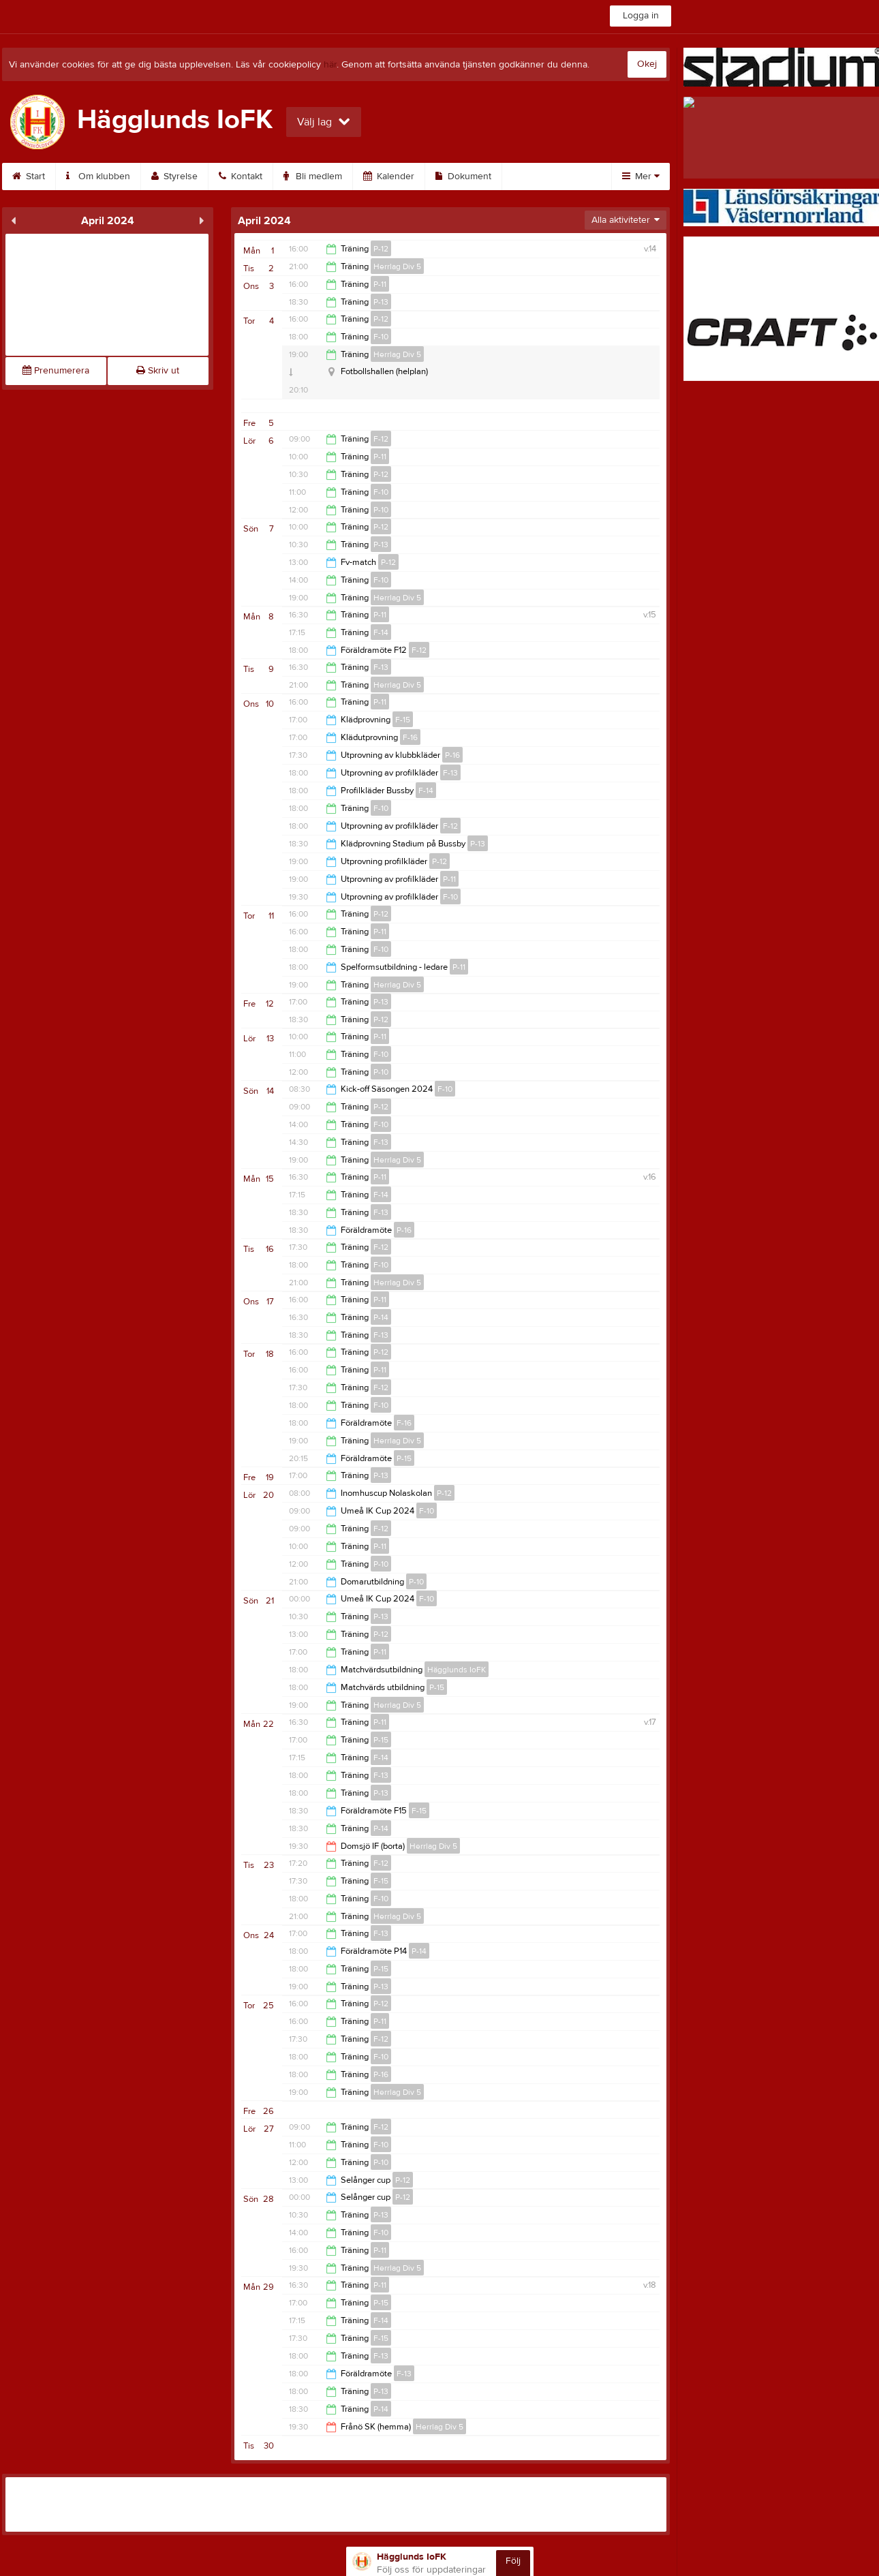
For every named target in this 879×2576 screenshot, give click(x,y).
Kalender (388, 176)
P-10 (380, 509)
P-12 (380, 248)
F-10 (380, 336)
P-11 (379, 284)
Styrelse (174, 176)
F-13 (380, 667)
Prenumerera (55, 371)
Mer (641, 176)
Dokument (463, 176)
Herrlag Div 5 (397, 266)
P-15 (404, 1458)
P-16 (452, 755)
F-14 (380, 632)
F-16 (410, 737)
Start (28, 176)
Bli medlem (312, 176)
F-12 (380, 438)
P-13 (380, 301)
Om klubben (98, 176)
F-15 (402, 719)
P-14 (380, 1317)
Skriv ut (157, 371)
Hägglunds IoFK (456, 1669)
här (330, 65)
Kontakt (240, 176)
